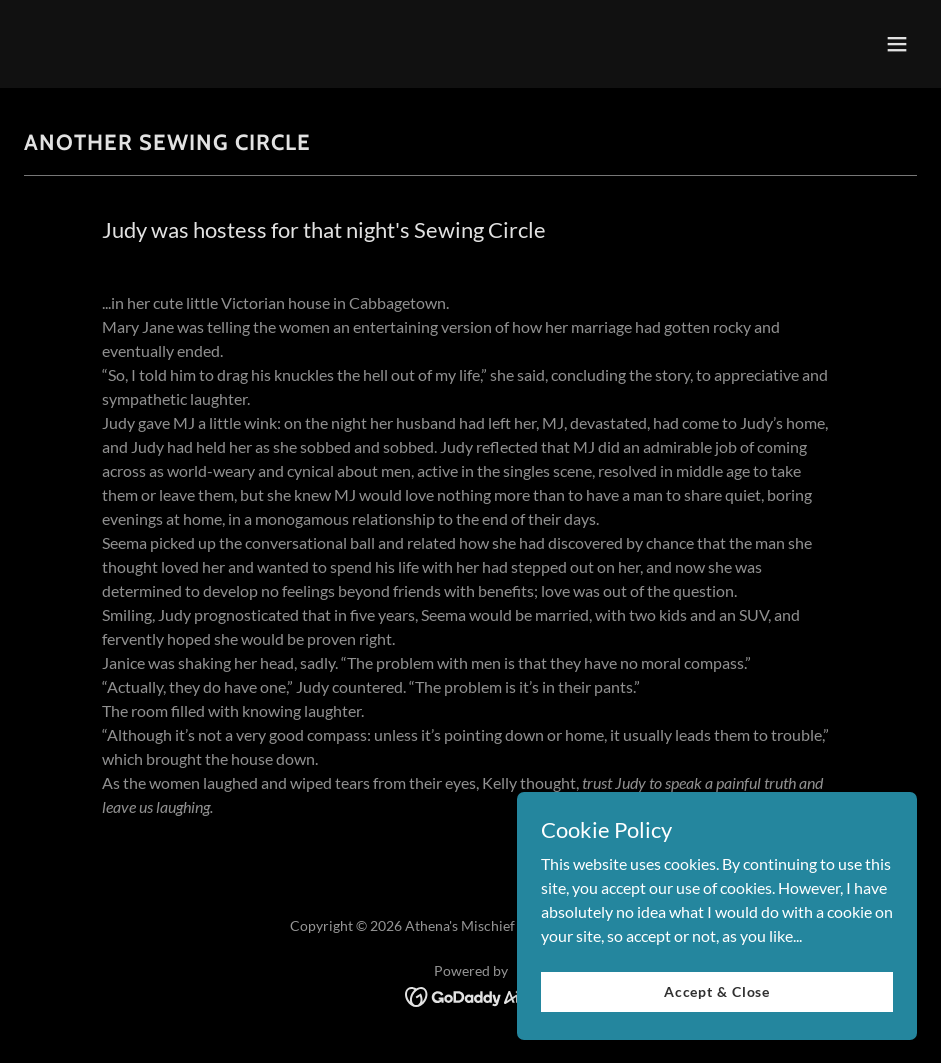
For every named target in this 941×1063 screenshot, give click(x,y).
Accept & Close (717, 1032)
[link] (470, 994)
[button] (897, 44)
